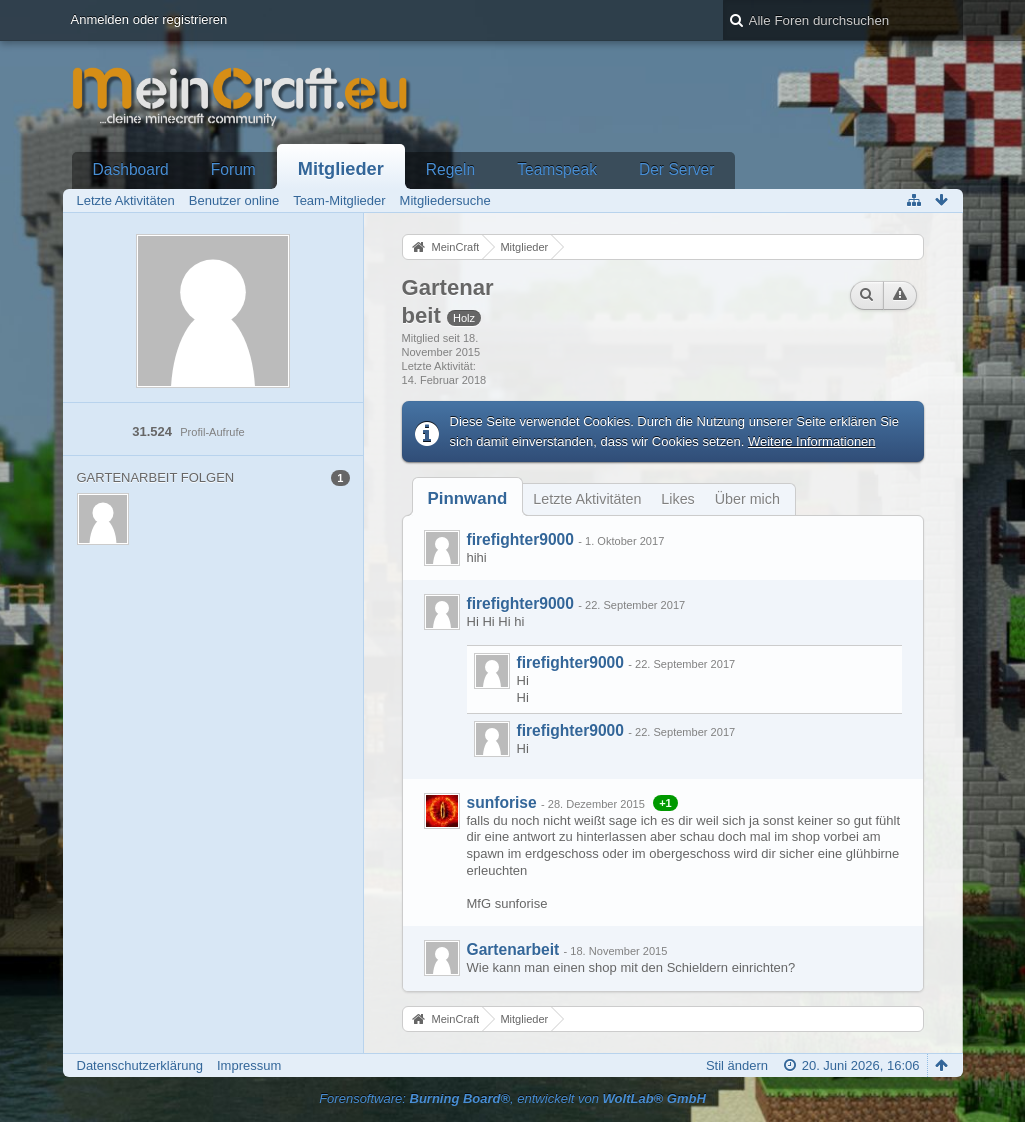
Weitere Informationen (812, 441)
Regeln (450, 169)
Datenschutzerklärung (140, 1065)
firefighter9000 (520, 539)
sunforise (502, 802)
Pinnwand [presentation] (468, 498)
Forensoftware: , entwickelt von (512, 1098)
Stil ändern (737, 1065)
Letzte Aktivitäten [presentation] (587, 499)
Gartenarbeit (513, 949)
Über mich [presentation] (747, 499)
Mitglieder (341, 169)
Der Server (676, 169)
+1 (665, 803)
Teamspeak (557, 169)
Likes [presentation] (677, 499)
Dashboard (131, 169)
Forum (233, 169)
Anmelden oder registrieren (149, 19)
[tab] (468, 498)
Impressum (249, 1065)
